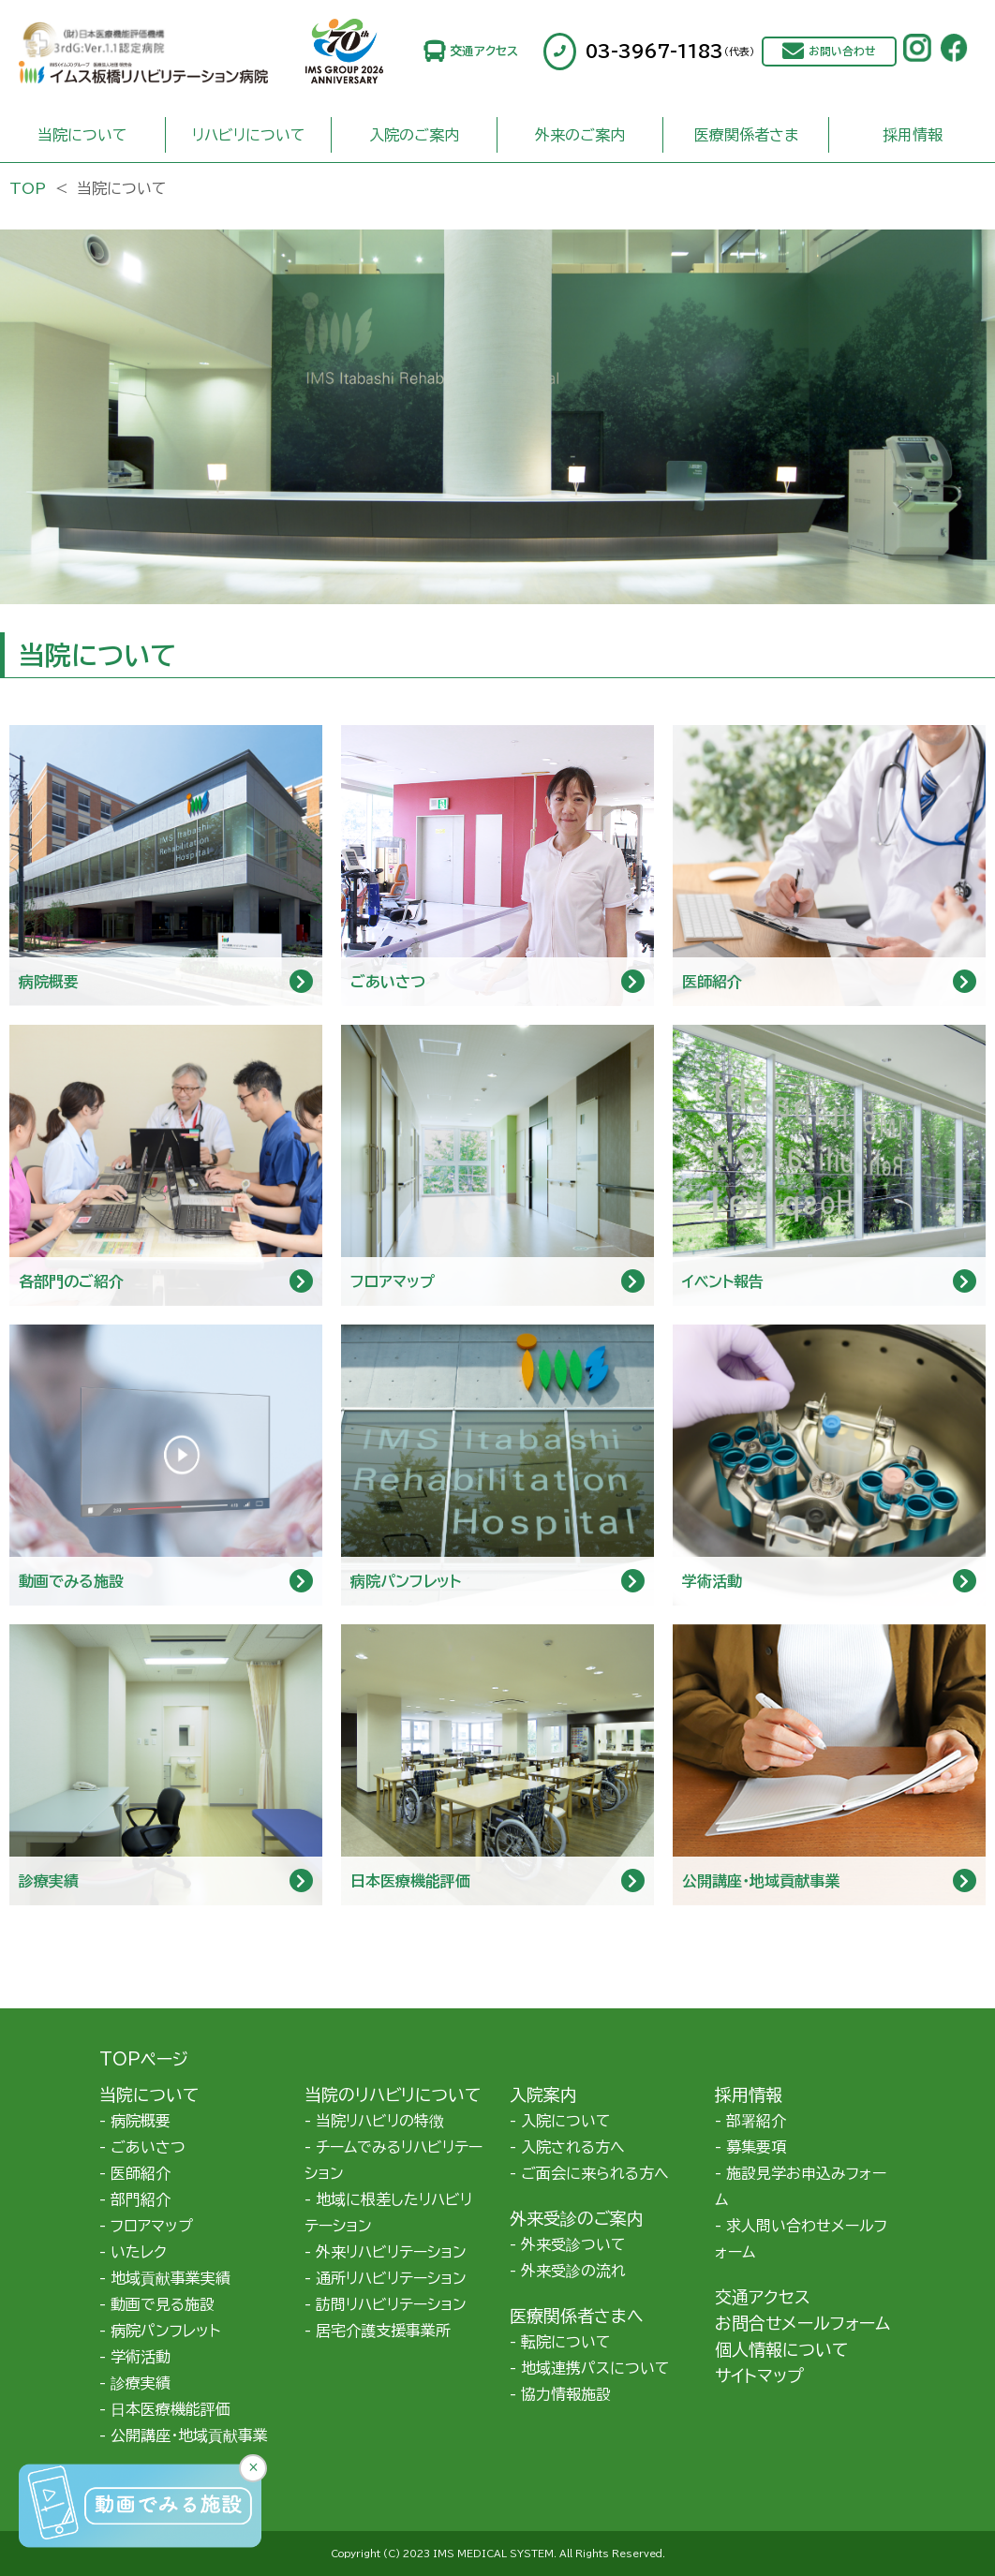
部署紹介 (756, 2120)
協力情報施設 (566, 2394)
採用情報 (913, 134)
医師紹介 (141, 2173)
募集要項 (756, 2146)
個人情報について (781, 2349)
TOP (27, 188)
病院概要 (141, 2120)
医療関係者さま (746, 134)
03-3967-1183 (670, 51)
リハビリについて (248, 134)
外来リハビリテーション (391, 2251)
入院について (566, 2120)
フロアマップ (152, 2225)
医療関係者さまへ (577, 2315)
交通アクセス (484, 51)
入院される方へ (573, 2146)
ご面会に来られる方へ (595, 2173)
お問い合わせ (842, 51)
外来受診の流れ (573, 2270)
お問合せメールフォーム (802, 2323)
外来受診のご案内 (577, 2218)
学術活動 (141, 2356)
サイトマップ (759, 2375)
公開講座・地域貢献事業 (189, 2435)
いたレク (139, 2251)
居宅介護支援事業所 (383, 2330)
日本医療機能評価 (170, 2409)
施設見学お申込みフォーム (800, 2186)
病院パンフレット (165, 2330)
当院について (82, 134)
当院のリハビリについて (392, 2094)
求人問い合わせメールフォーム (801, 2238)
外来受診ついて (573, 2244)
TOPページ (143, 2058)
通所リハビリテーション (391, 2278)
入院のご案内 (414, 134)
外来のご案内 (580, 134)
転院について (566, 2341)
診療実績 (141, 2383)
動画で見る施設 (163, 2304)
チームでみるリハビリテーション (393, 2160)
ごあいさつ (148, 2146)
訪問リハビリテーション (391, 2304)
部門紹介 (141, 2199)
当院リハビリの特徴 (380, 2120)
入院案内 (543, 2094)
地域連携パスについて (595, 2368)
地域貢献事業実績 (170, 2278)
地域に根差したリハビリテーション (388, 2212)
